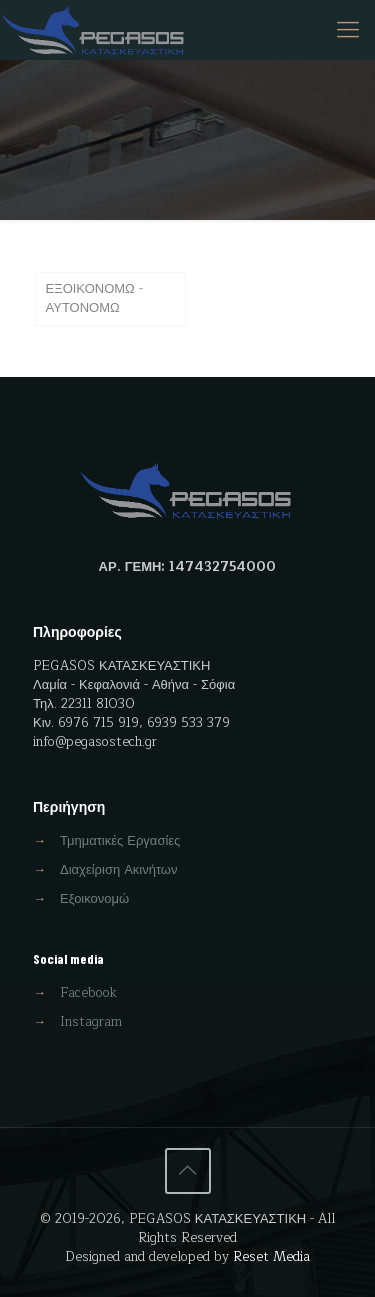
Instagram (91, 1022)
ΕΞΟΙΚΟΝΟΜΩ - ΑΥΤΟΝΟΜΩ (94, 298)
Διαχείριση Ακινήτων (119, 870)
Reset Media (271, 1257)
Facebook (88, 993)
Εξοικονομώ (94, 899)
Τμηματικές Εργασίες (120, 841)
